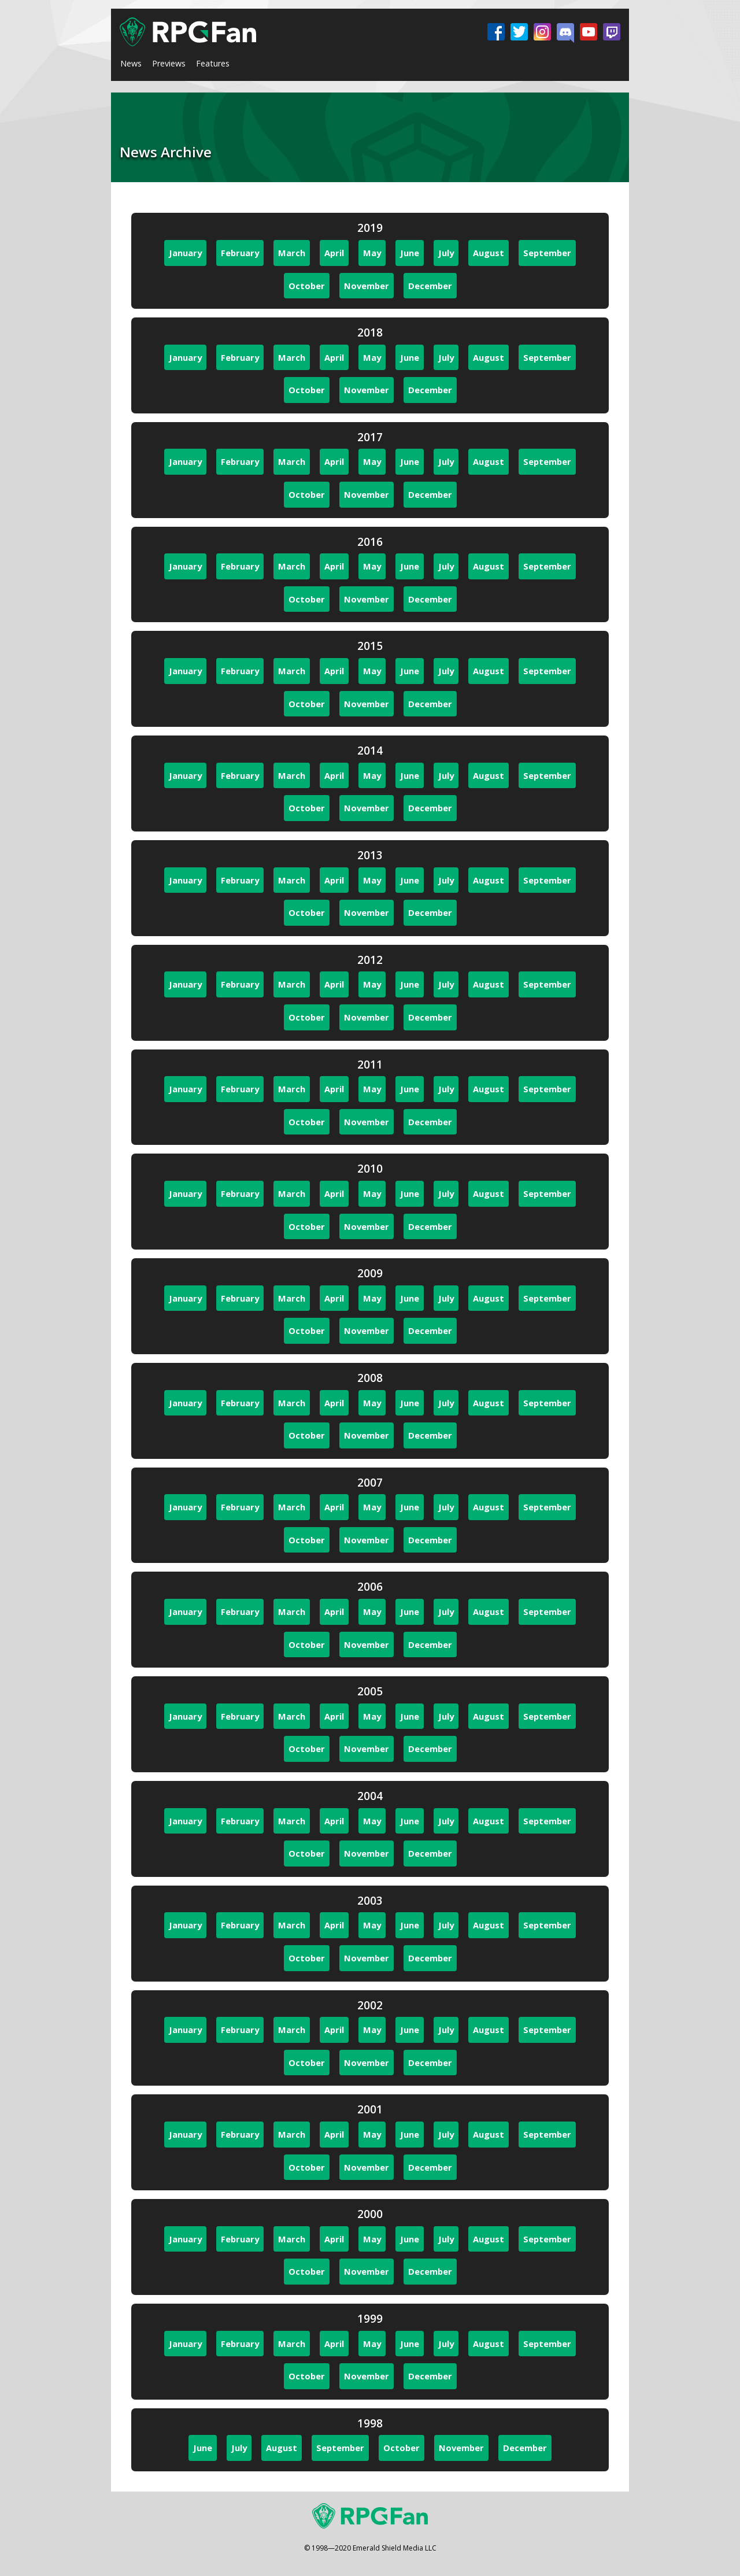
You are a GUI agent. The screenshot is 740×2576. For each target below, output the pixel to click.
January (185, 252)
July (446, 252)
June (409, 252)
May (372, 252)
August (488, 252)
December (430, 285)
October (306, 285)
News (131, 63)
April (334, 252)
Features (213, 63)
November (366, 285)
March (291, 252)
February (240, 252)
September (547, 252)
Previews (169, 63)
